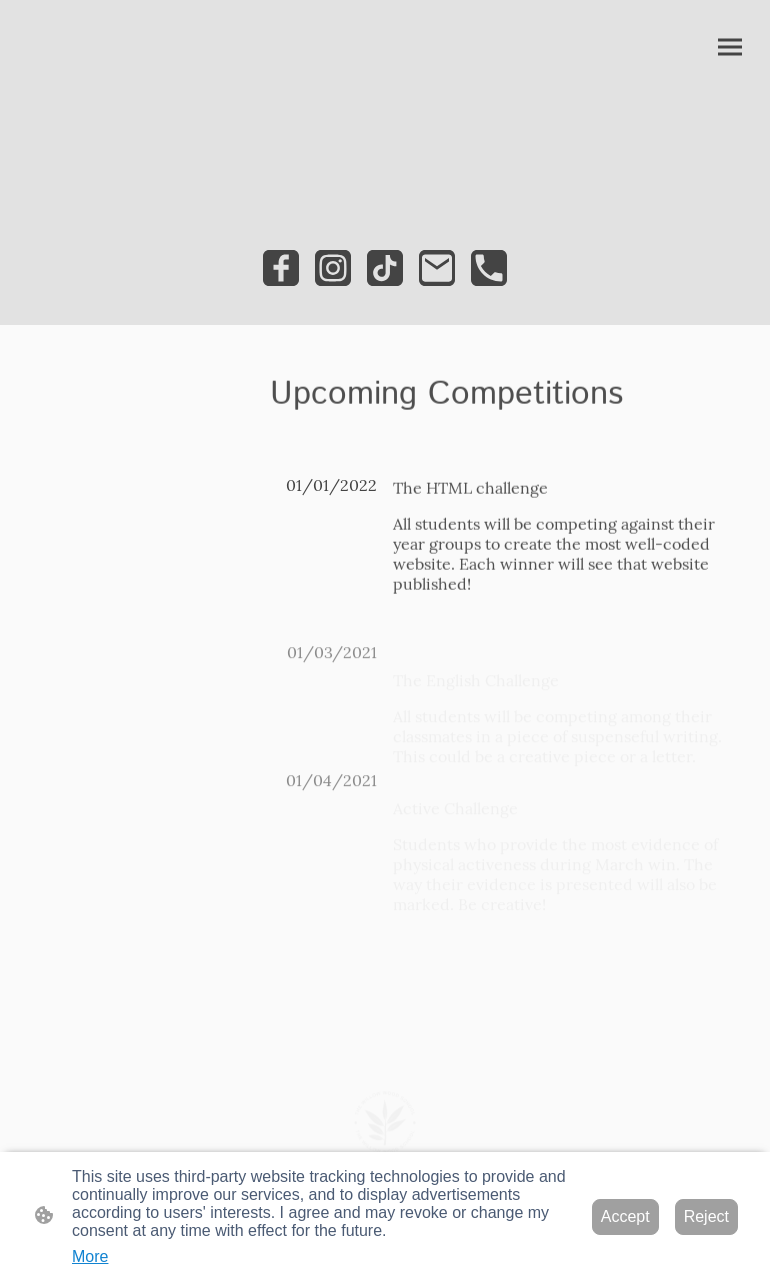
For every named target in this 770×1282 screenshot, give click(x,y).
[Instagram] (333, 268)
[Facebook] (281, 268)
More (90, 1256)
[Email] (437, 268)
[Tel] (489, 268)
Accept (625, 1216)
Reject (706, 1216)
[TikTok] (385, 268)
